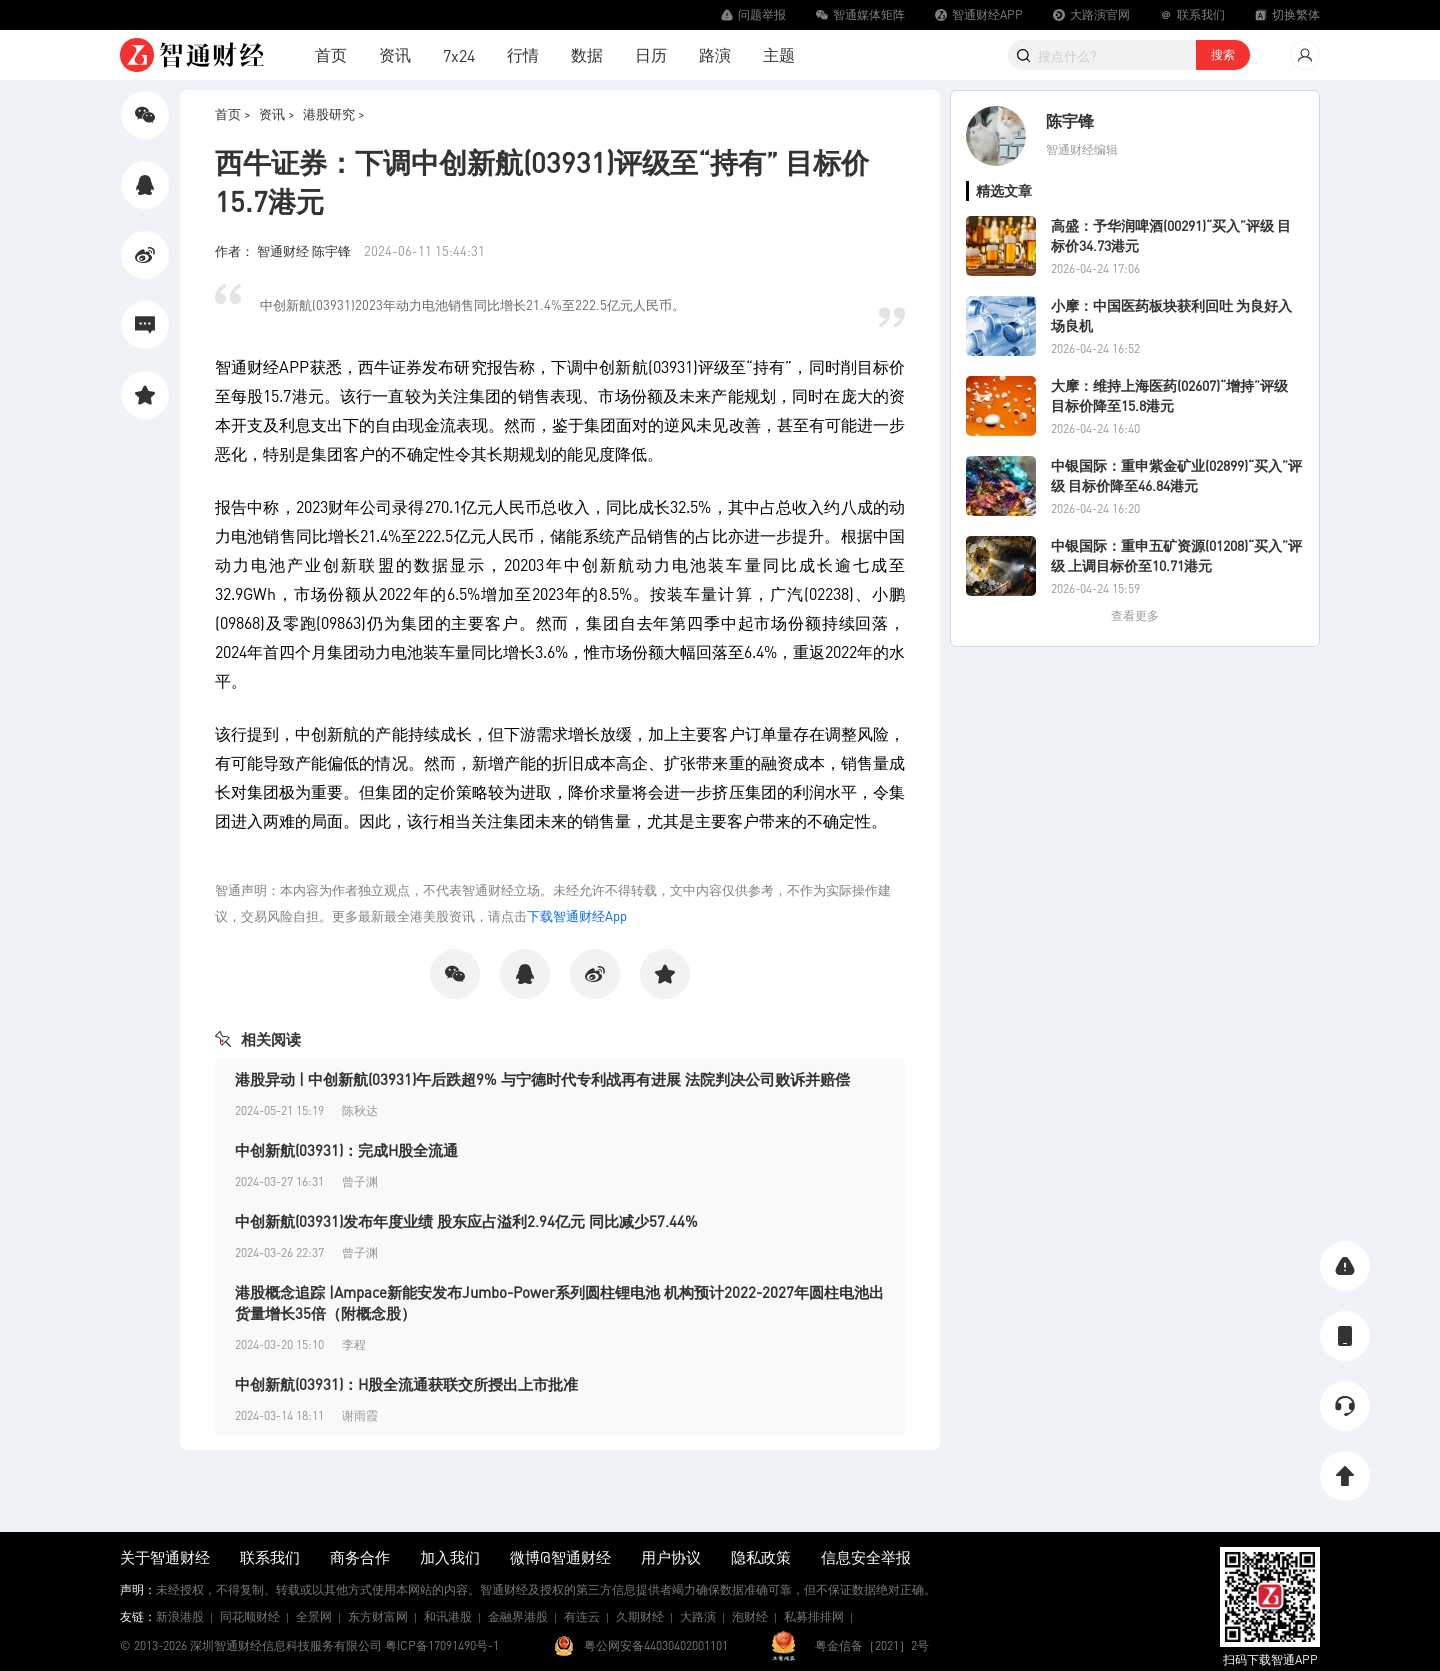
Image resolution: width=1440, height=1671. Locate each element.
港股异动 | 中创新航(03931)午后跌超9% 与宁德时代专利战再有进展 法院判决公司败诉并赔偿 (542, 1079)
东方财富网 (378, 1616)
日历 (651, 54)
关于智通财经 (165, 1557)
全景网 (314, 1616)
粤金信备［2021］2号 (872, 1645)
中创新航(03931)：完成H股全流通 (346, 1150)
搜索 (1223, 54)
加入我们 (450, 1557)
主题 (779, 54)
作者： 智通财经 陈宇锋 (284, 250)
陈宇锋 (1070, 120)
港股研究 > (334, 113)
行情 (523, 54)
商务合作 (360, 1557)
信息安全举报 (866, 1557)
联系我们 (270, 1557)
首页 (331, 54)
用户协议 (671, 1557)
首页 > (233, 113)
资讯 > (277, 113)
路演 (715, 54)
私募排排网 (814, 1616)
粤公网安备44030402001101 (656, 1645)
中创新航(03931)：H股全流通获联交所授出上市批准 (406, 1384)
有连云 (582, 1616)
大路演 (698, 1616)
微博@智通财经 (560, 1557)
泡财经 (750, 1616)
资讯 (395, 54)
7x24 (459, 55)
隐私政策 (761, 1557)
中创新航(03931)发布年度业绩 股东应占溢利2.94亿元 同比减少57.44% (466, 1221)
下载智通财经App (577, 915)
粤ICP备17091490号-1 (442, 1645)
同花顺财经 (250, 1616)
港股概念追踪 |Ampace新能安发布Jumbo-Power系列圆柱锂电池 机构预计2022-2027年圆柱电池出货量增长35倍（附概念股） (559, 1302)
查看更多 (1135, 615)
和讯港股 (448, 1616)
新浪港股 (180, 1616)
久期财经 (640, 1616)
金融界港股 (518, 1616)
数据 (587, 54)
